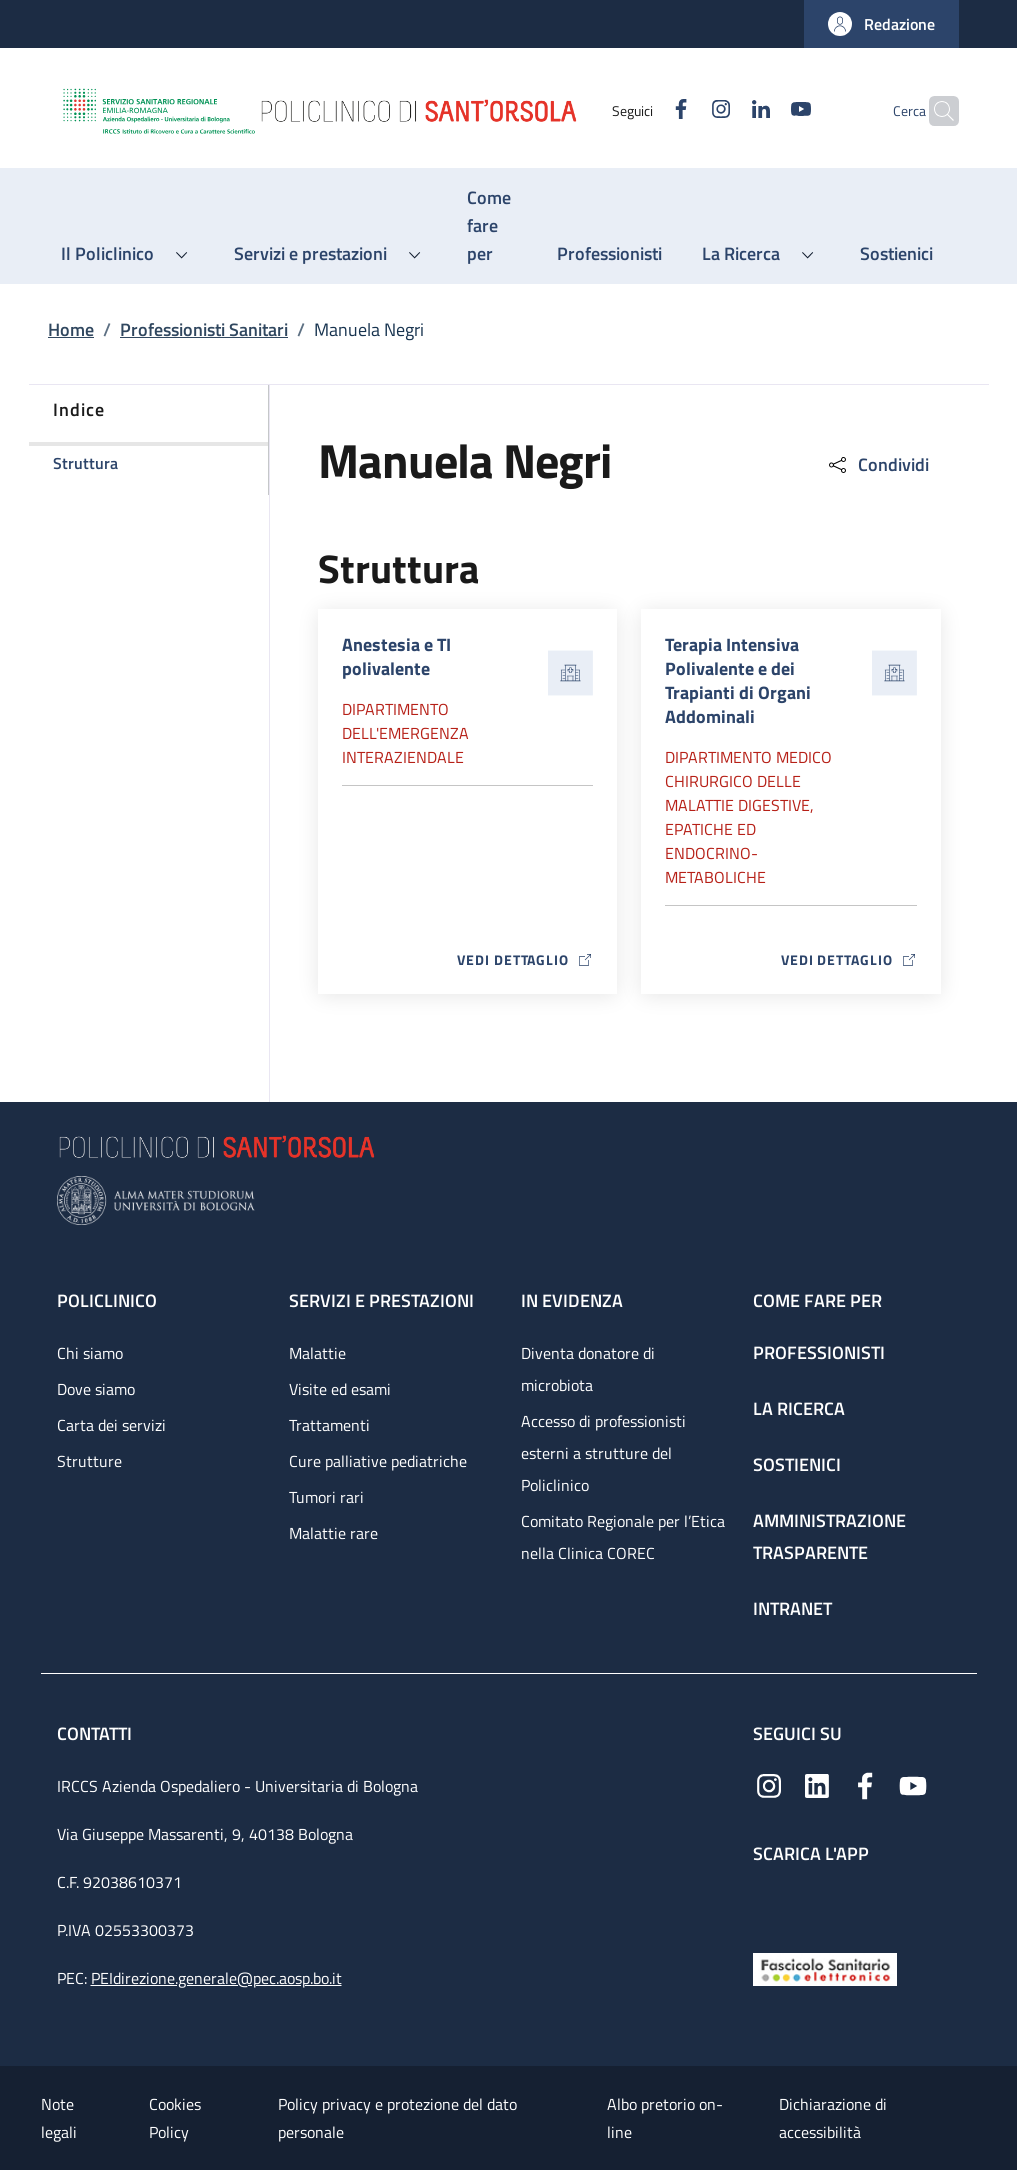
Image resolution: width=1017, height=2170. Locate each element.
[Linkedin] (722, 110)
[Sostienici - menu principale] (896, 254)
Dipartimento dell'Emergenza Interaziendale (405, 733)
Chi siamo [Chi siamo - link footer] (90, 1353)
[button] (881, 24)
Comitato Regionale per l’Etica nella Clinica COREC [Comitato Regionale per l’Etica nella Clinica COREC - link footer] (623, 1537)
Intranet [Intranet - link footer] (792, 1608)
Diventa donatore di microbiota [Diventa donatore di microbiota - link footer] (588, 1369)
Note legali (59, 2118)
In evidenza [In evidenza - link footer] (572, 1300)
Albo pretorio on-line (665, 2118)
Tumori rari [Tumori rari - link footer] (326, 1497)
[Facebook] (642, 110)
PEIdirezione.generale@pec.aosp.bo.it (216, 1978)
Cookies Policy (175, 2118)
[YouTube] (762, 110)
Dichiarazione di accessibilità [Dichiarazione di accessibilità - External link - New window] (833, 2118)
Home (71, 329)
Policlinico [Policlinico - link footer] (107, 1300)
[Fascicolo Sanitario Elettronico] (825, 1967)
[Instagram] (682, 110)
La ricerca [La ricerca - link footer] (799, 1408)
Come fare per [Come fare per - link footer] (817, 1300)
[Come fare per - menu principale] (492, 226)
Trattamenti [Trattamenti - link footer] (329, 1425)
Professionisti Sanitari (204, 329)
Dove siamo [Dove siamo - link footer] (96, 1389)
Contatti (96, 1733)
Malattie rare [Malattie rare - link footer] (333, 1533)
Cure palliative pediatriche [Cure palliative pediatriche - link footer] (378, 1461)
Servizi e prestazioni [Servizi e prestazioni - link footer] (381, 1300)
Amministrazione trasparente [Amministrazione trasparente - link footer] (829, 1536)
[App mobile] (769, 1903)
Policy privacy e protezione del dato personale (397, 2118)
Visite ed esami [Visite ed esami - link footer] (340, 1389)
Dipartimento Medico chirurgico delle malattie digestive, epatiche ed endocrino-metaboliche (748, 817)
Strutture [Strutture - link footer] (89, 1461)
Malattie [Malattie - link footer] (317, 1353)
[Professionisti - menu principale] (609, 254)
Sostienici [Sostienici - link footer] (797, 1464)
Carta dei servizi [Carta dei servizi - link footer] (111, 1425)
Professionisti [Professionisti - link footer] (819, 1352)
